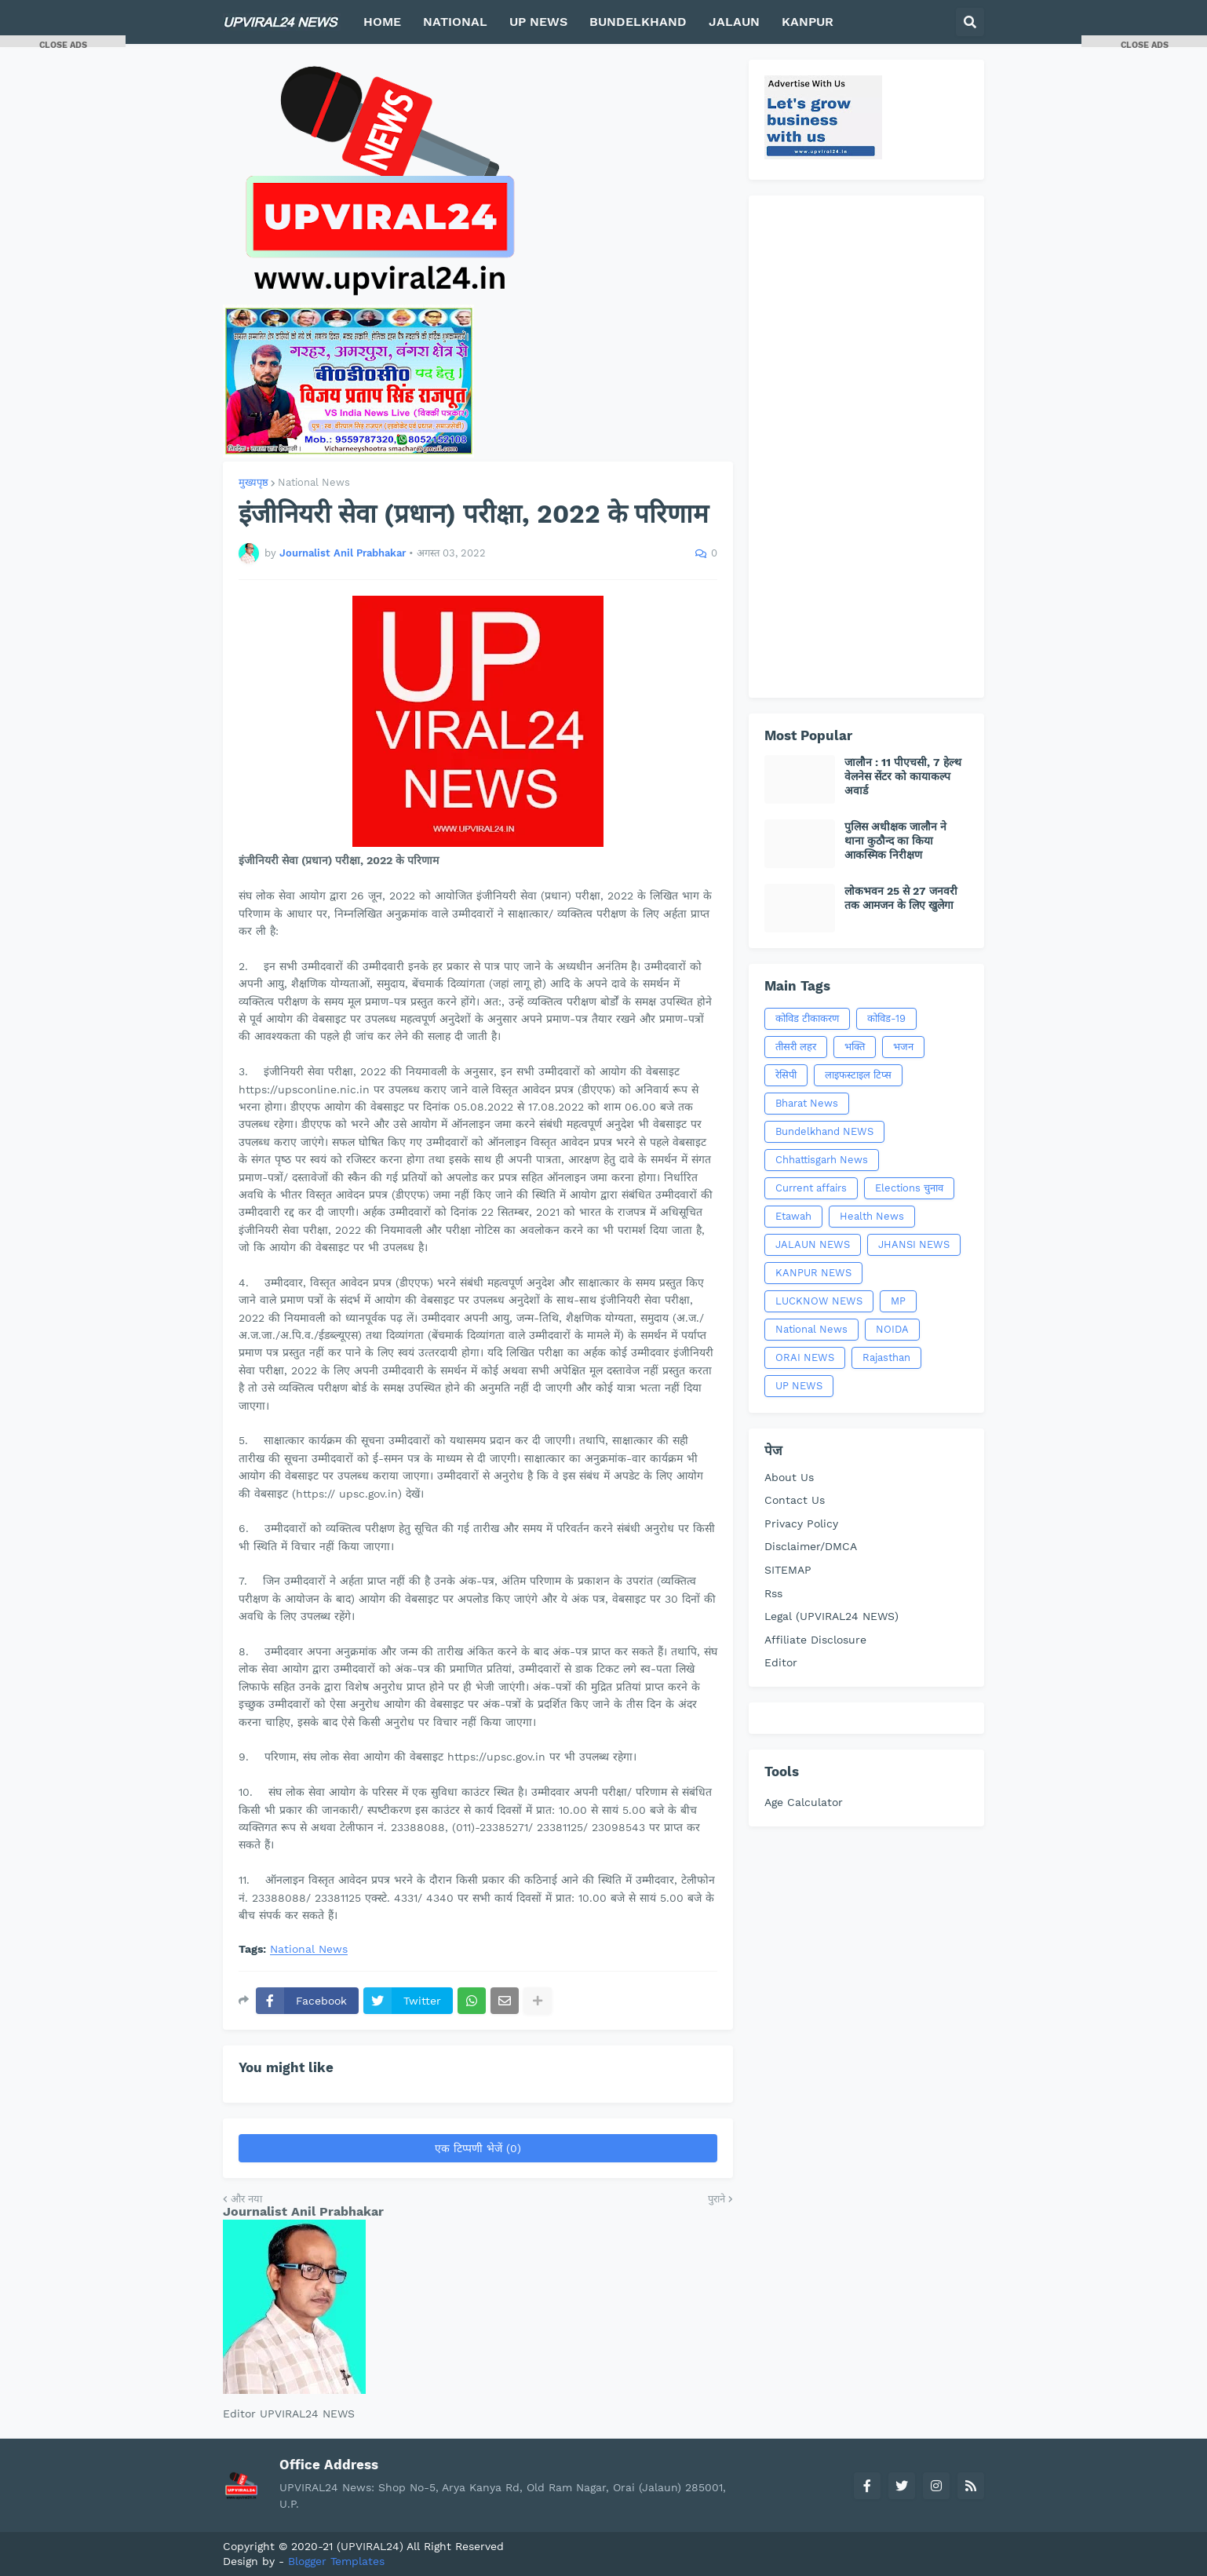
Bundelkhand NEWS (824, 1131)
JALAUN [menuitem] (734, 21)
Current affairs (811, 1188)
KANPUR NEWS (813, 1273)
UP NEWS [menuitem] (538, 21)
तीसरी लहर (795, 1047)
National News (314, 482)
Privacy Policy (801, 1523)
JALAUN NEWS (812, 1244)
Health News (872, 1216)
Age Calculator (803, 1802)
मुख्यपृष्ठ (253, 482)
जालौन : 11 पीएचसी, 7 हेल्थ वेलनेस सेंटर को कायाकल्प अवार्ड (902, 776)
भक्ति (854, 1047)
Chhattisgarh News (821, 1160)
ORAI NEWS (804, 1357)
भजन (903, 1047)
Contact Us (794, 1500)
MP (898, 1301)
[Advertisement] (866, 446)
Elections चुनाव (909, 1188)
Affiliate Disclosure (815, 1639)
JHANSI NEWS (914, 1244)
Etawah (793, 1216)
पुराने (716, 2199)
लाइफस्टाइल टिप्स (858, 1075)
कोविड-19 (886, 1018)
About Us (789, 1477)
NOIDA (892, 1329)
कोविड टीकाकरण (807, 1018)
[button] (970, 22)
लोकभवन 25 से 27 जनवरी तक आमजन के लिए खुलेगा (900, 898)
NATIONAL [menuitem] (455, 21)
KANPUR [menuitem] (807, 21)
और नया (246, 2199)
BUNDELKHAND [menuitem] (638, 21)
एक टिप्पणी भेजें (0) (478, 2148)
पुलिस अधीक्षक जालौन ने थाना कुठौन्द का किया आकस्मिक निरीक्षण (895, 840)
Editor (780, 1662)
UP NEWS (798, 1386)
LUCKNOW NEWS (818, 1301)
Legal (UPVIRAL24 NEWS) (831, 1616)
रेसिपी (786, 1075)
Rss (773, 1593)
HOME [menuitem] (382, 21)
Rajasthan (886, 1357)
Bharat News (806, 1103)
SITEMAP (787, 1569)
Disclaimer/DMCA (810, 1546)
